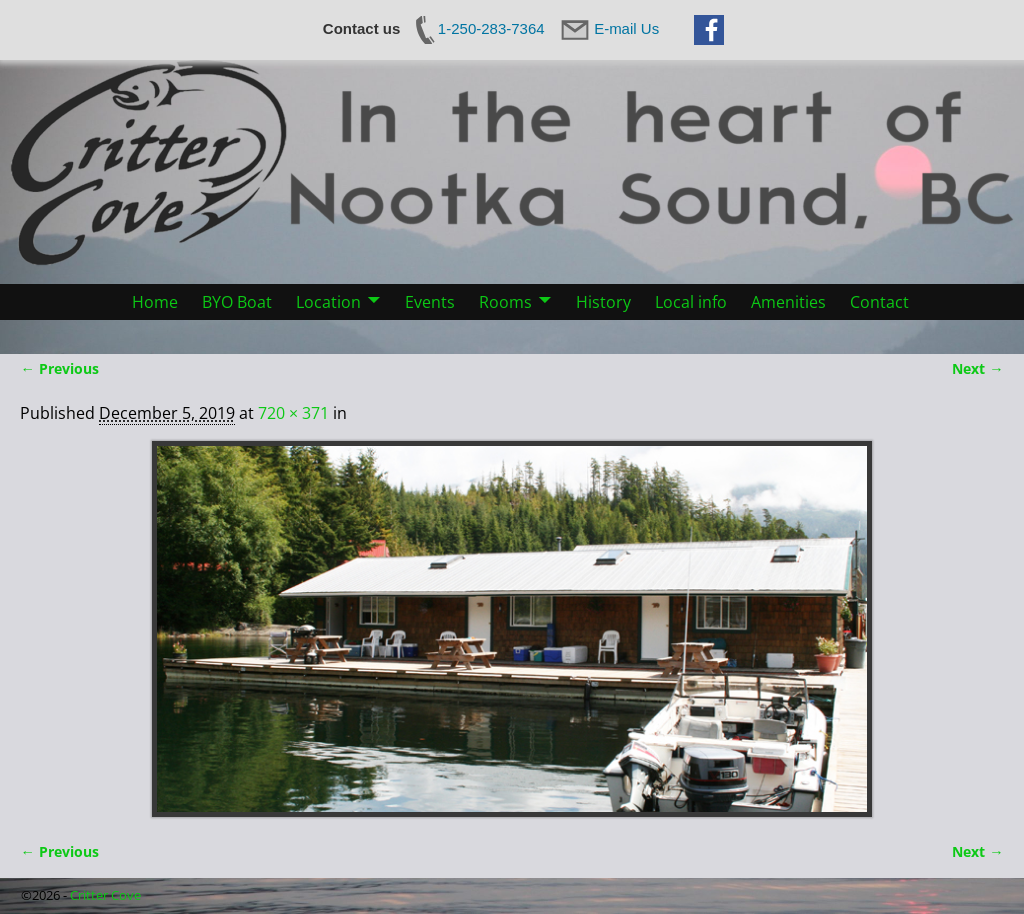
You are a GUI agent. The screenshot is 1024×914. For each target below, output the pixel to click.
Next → (977, 368)
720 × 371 (293, 413)
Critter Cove (105, 895)
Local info (691, 302)
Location (328, 302)
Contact (879, 302)
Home (155, 302)
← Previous (59, 368)
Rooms (505, 302)
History (603, 302)
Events (430, 302)
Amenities (788, 302)
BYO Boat (237, 302)
